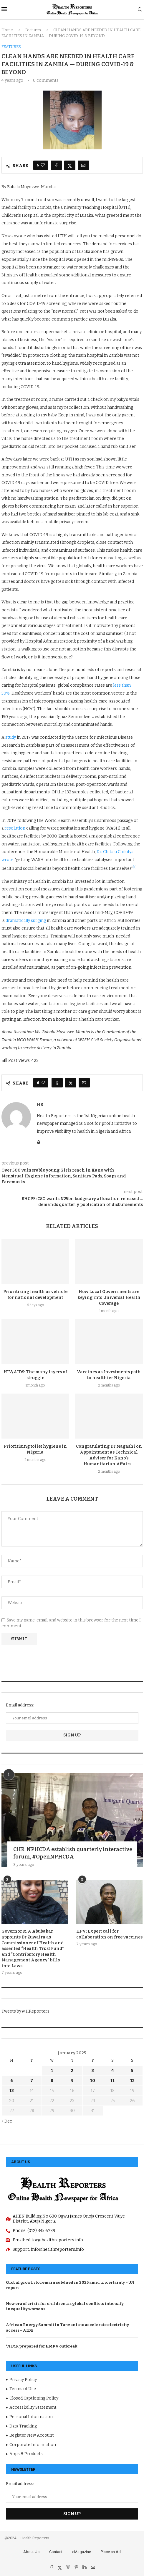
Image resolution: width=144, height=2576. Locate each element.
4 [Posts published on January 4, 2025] (112, 2070)
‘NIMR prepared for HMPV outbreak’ (42, 2346)
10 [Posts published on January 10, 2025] (92, 2080)
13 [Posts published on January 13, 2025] (11, 2090)
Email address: (20, 1705)
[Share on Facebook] (56, 165)
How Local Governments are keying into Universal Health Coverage (108, 1297)
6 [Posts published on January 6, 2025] (11, 2080)
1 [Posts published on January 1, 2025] (52, 2070)
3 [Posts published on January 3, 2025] (93, 2070)
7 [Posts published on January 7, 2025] (31, 2080)
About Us (31, 2552)
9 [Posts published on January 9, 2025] (72, 2080)
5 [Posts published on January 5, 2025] (132, 2070)
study (10, 737)
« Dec (6, 2121)
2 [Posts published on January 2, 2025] (72, 2070)
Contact (55, 2552)
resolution (14, 828)
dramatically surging (26, 920)
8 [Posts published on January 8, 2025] (52, 2080)
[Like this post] (43, 165)
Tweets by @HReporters (25, 2011)
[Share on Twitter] (69, 165)
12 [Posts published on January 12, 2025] (132, 2080)
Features (33, 30)
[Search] (140, 9)
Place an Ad (111, 2552)
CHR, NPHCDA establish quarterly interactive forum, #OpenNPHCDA (72, 1853)
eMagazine (81, 2552)
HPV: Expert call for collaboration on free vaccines (109, 1934)
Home (7, 30)
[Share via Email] (83, 165)
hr (40, 1104)
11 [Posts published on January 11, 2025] (112, 2080)
